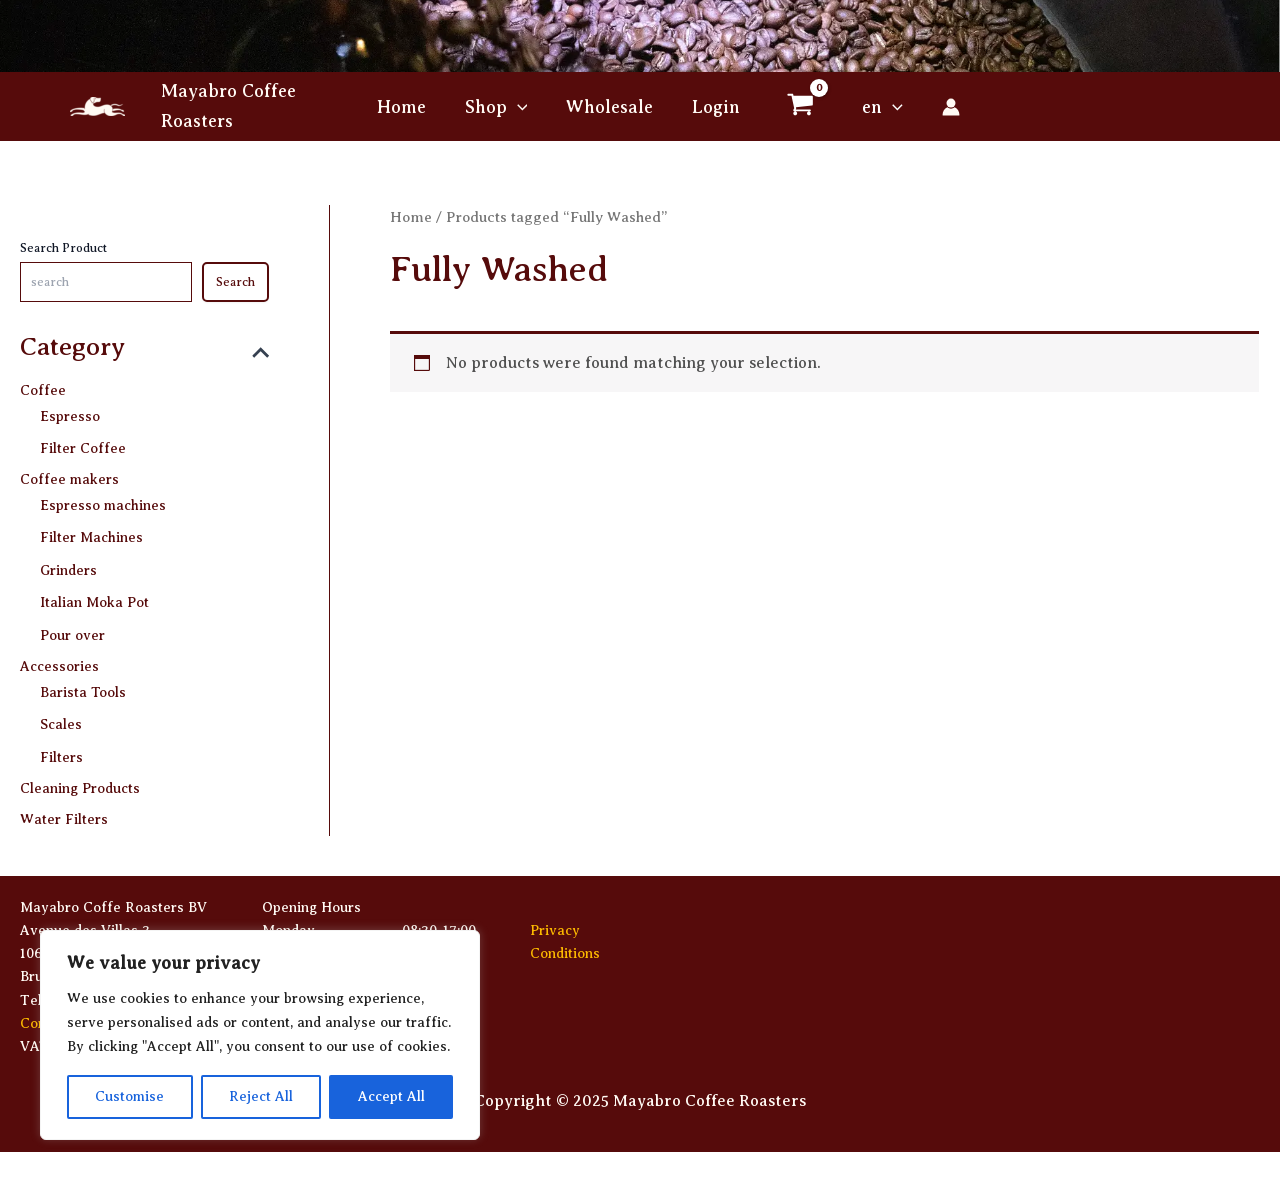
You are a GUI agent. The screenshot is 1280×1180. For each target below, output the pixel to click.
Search (235, 282)
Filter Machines (91, 535)
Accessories (59, 661)
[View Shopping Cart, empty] (797, 106)
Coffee (43, 391)
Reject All (261, 1096)
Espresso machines (103, 503)
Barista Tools (83, 685)
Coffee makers (69, 479)
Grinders (68, 566)
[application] (519, 107)
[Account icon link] (945, 107)
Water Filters (64, 811)
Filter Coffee (83, 447)
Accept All (391, 1096)
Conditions (565, 953)
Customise (129, 1096)
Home (411, 217)
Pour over (72, 629)
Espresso (70, 416)
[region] (260, 1035)
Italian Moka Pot (94, 598)
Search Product (63, 248)
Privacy (555, 930)
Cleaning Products (80, 780)
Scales (61, 717)
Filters (61, 748)
